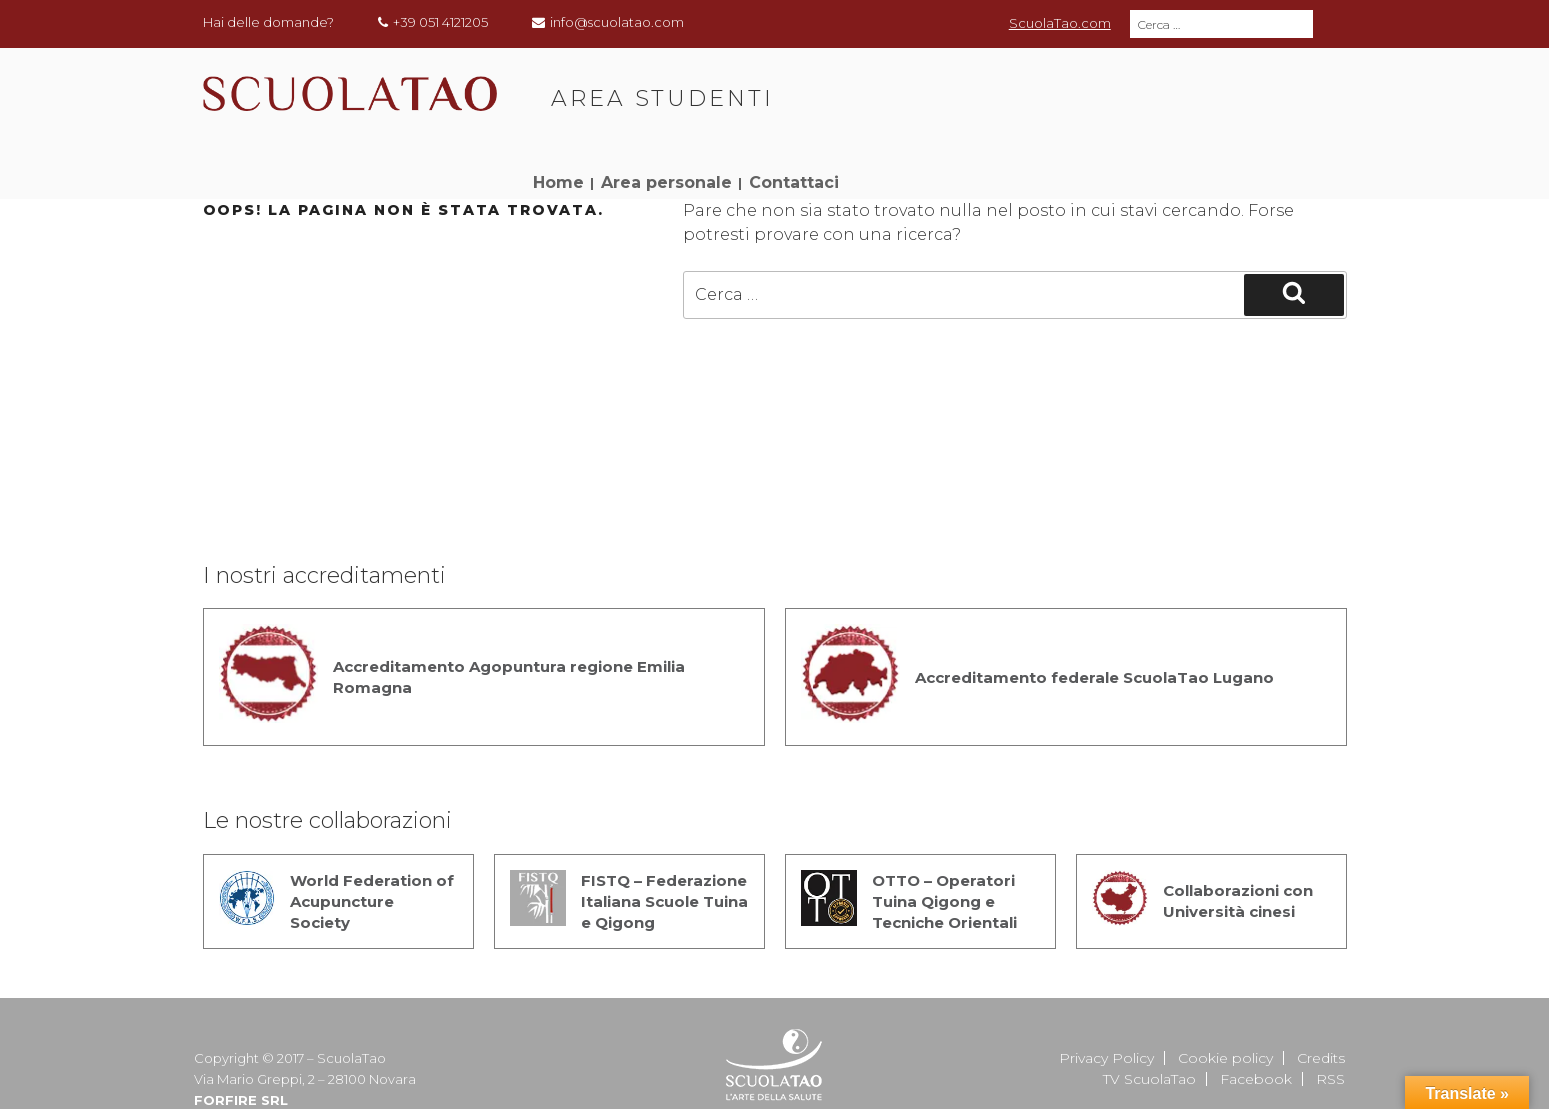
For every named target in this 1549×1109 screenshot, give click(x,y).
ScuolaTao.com (1060, 23)
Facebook (1256, 1015)
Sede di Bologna (854, 1058)
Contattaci (1285, 88)
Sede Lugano (774, 1079)
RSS (1330, 1015)
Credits (1321, 994)
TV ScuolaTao (1149, 1015)
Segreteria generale (703, 1058)
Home (1049, 88)
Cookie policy (1225, 994)
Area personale (1157, 88)
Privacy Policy (1106, 994)
